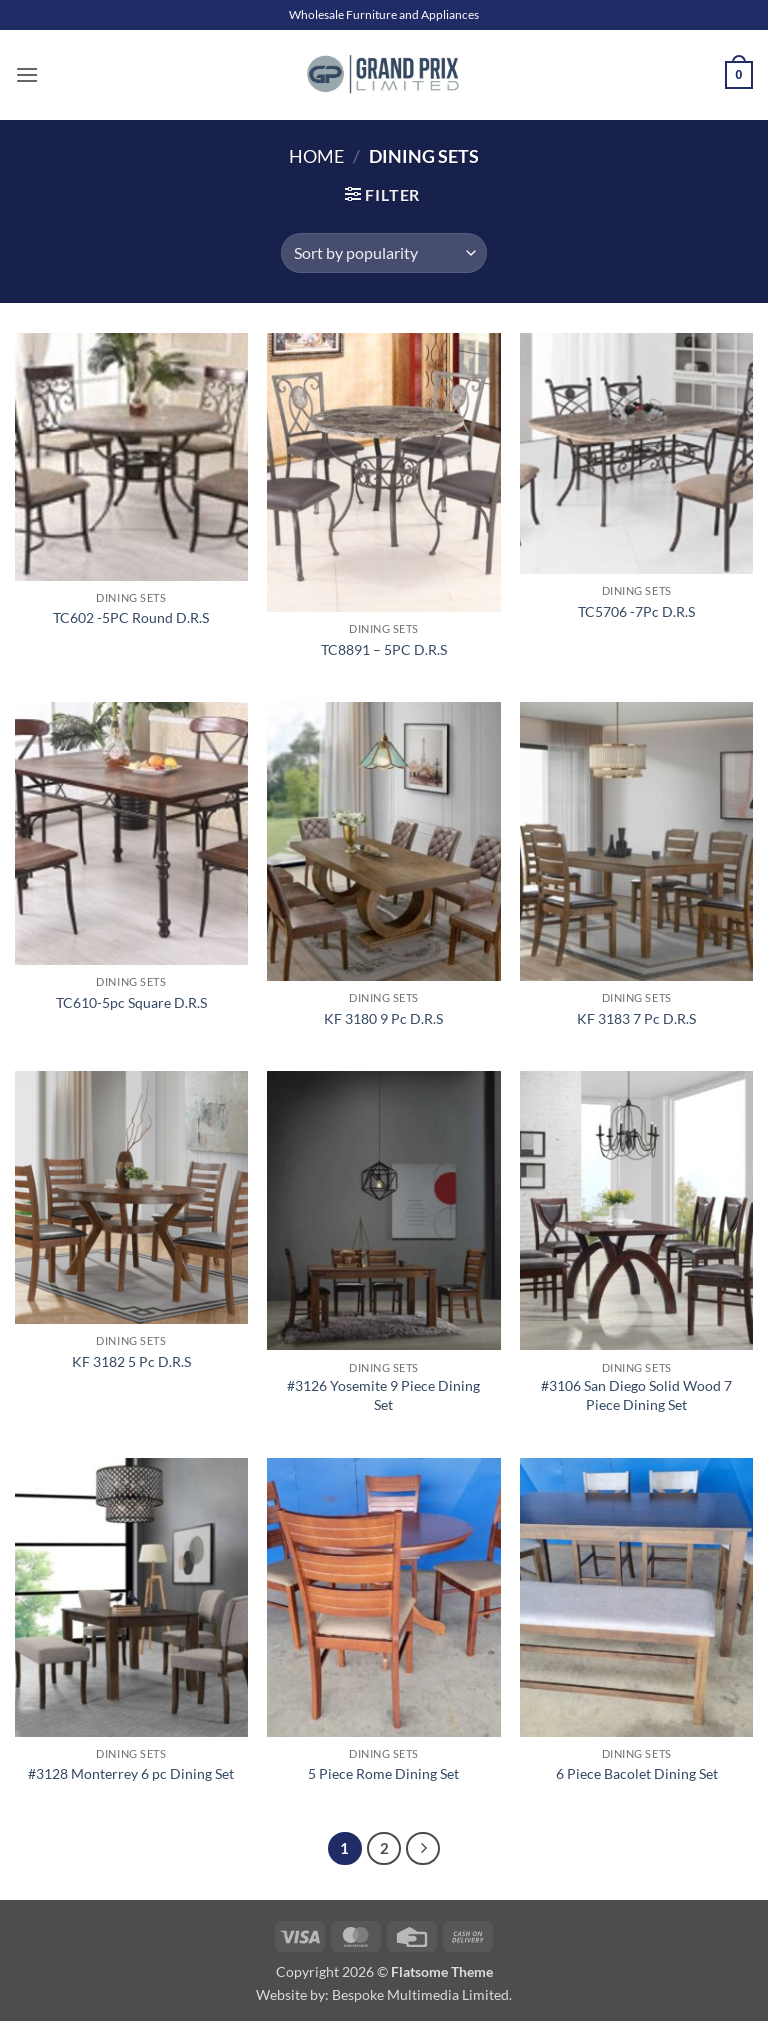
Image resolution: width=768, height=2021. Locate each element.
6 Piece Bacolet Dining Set (637, 1773)
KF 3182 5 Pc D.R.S (131, 1361)
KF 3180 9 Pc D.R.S (383, 1018)
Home (316, 156)
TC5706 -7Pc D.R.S (636, 611)
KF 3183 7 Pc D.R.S (636, 1018)
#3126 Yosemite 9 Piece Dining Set (383, 1395)
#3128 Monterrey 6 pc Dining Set (131, 1773)
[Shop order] (383, 253)
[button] (27, 74)
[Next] (423, 1849)
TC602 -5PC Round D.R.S (131, 617)
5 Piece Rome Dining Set (383, 1773)
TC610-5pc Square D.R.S (131, 1002)
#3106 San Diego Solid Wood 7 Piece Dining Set (636, 1395)
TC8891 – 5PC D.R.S (384, 649)
